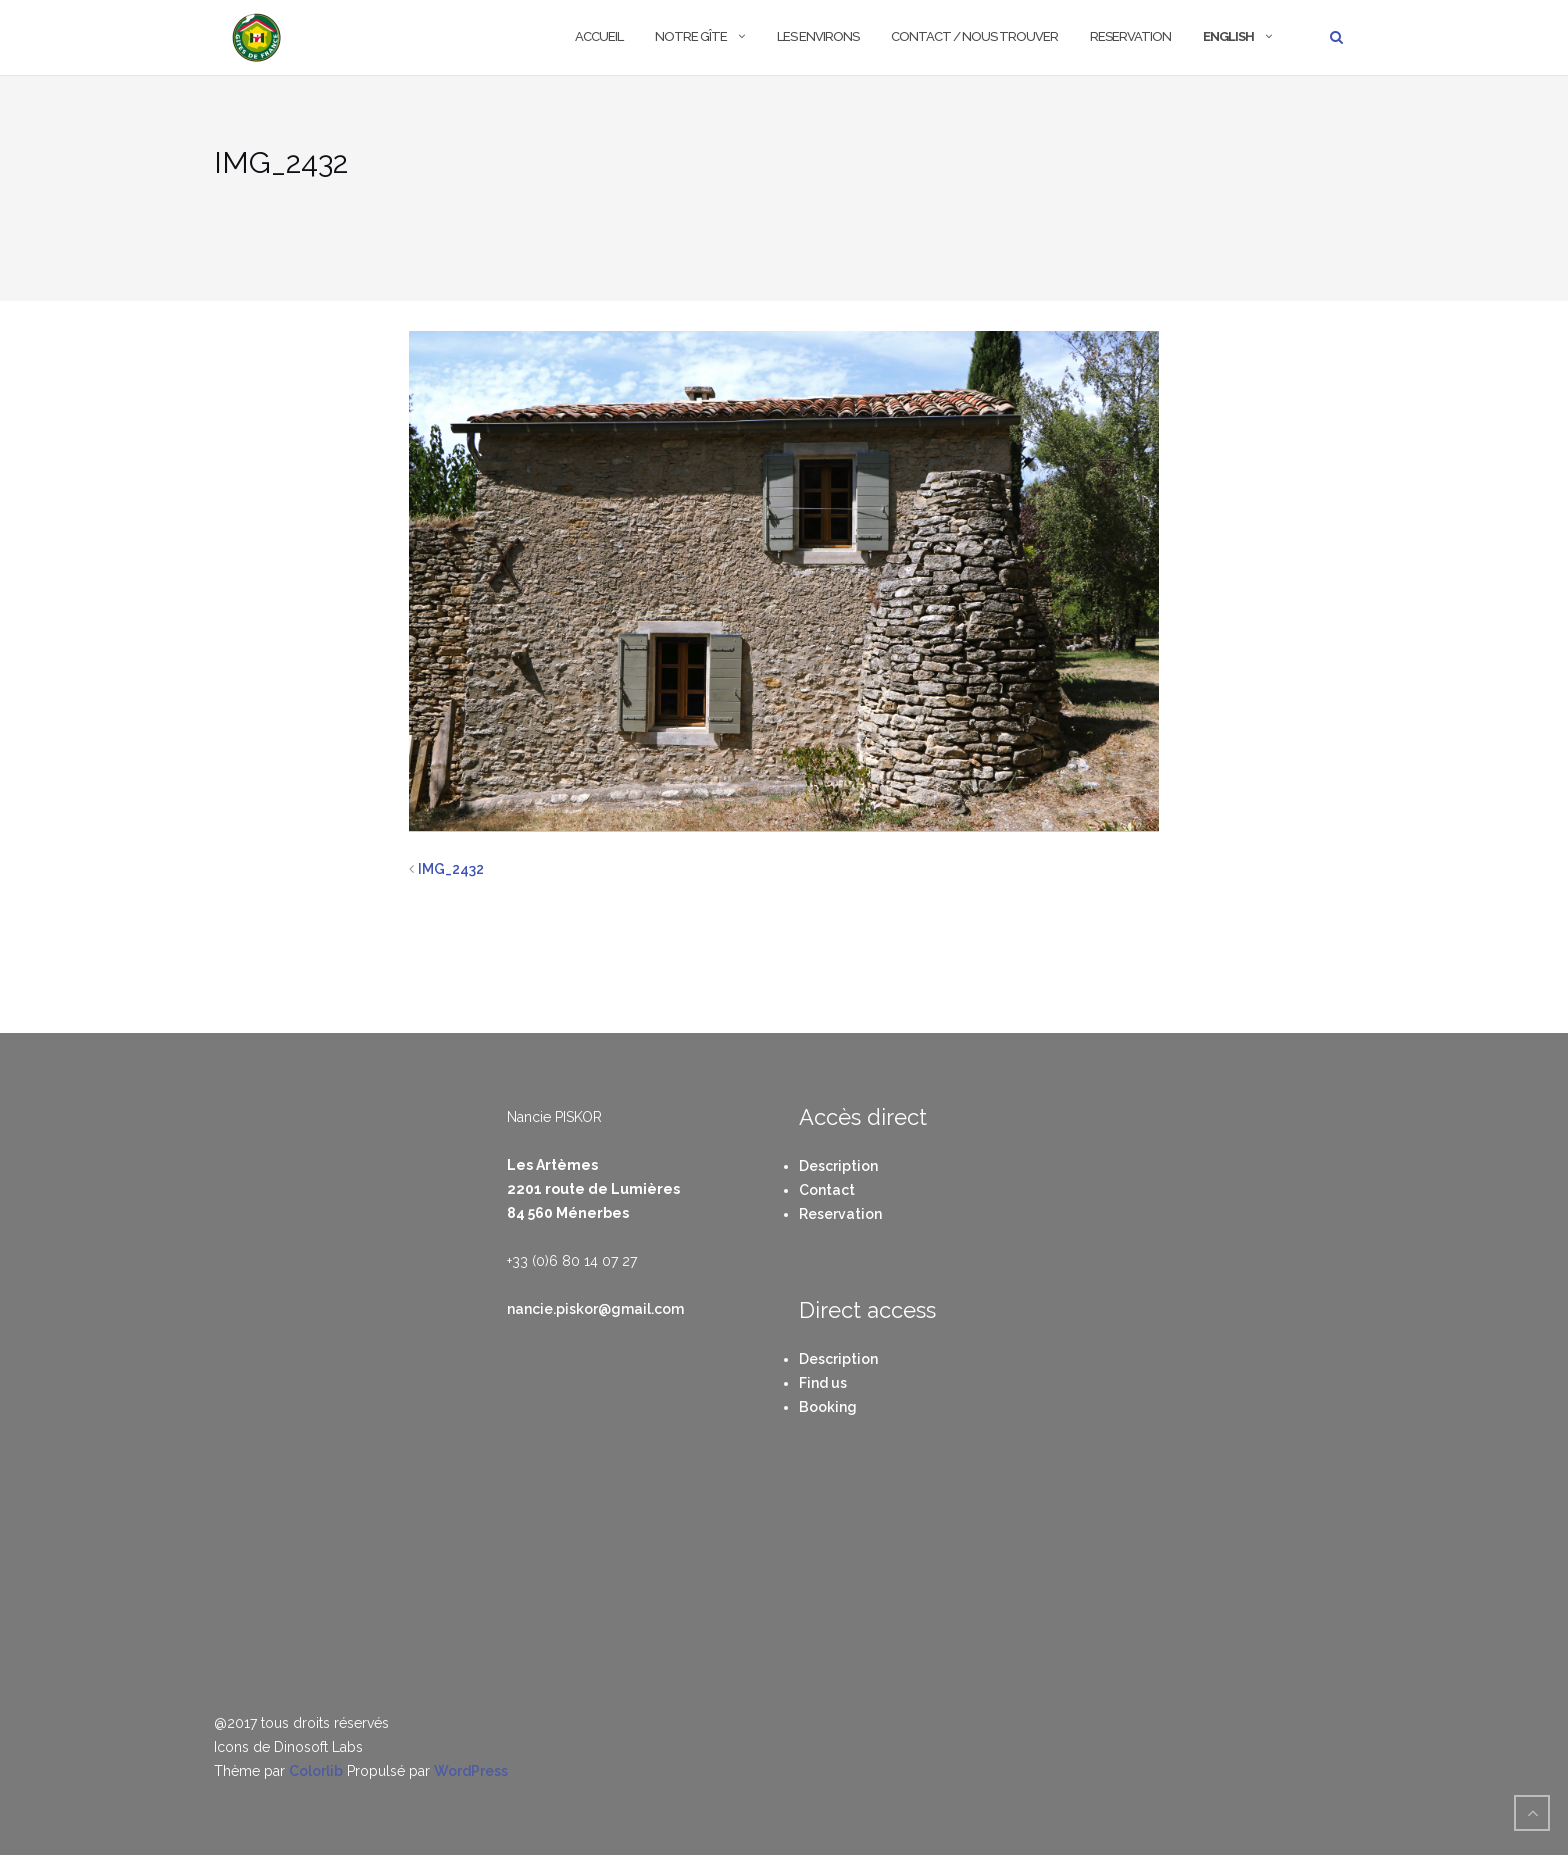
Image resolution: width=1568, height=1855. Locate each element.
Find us (823, 1383)
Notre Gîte (691, 36)
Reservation (1130, 36)
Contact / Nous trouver (974, 36)
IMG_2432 (451, 869)
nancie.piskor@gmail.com (595, 1309)
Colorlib (316, 1771)
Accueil (599, 36)
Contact (827, 1190)
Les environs (818, 36)
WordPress (471, 1771)
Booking (828, 1407)
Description (838, 1166)
